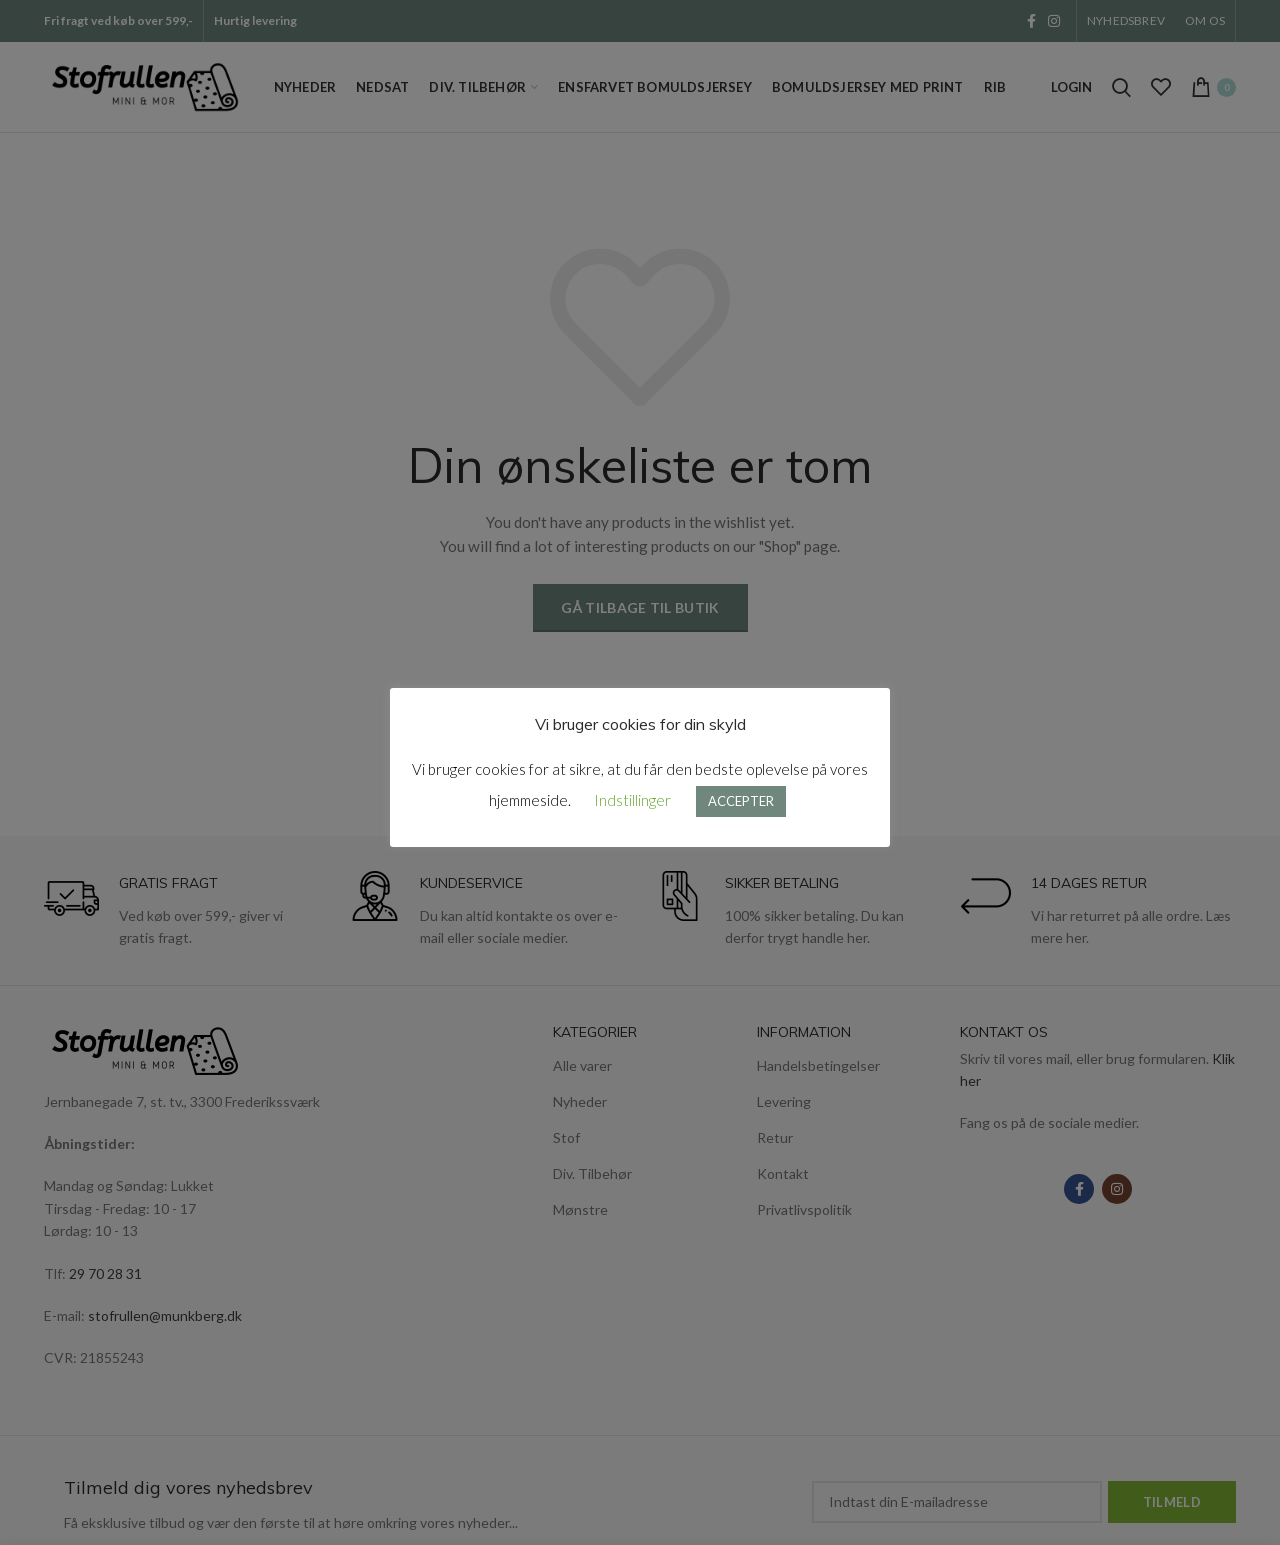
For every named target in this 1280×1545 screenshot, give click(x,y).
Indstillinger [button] (632, 800)
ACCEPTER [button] (741, 801)
